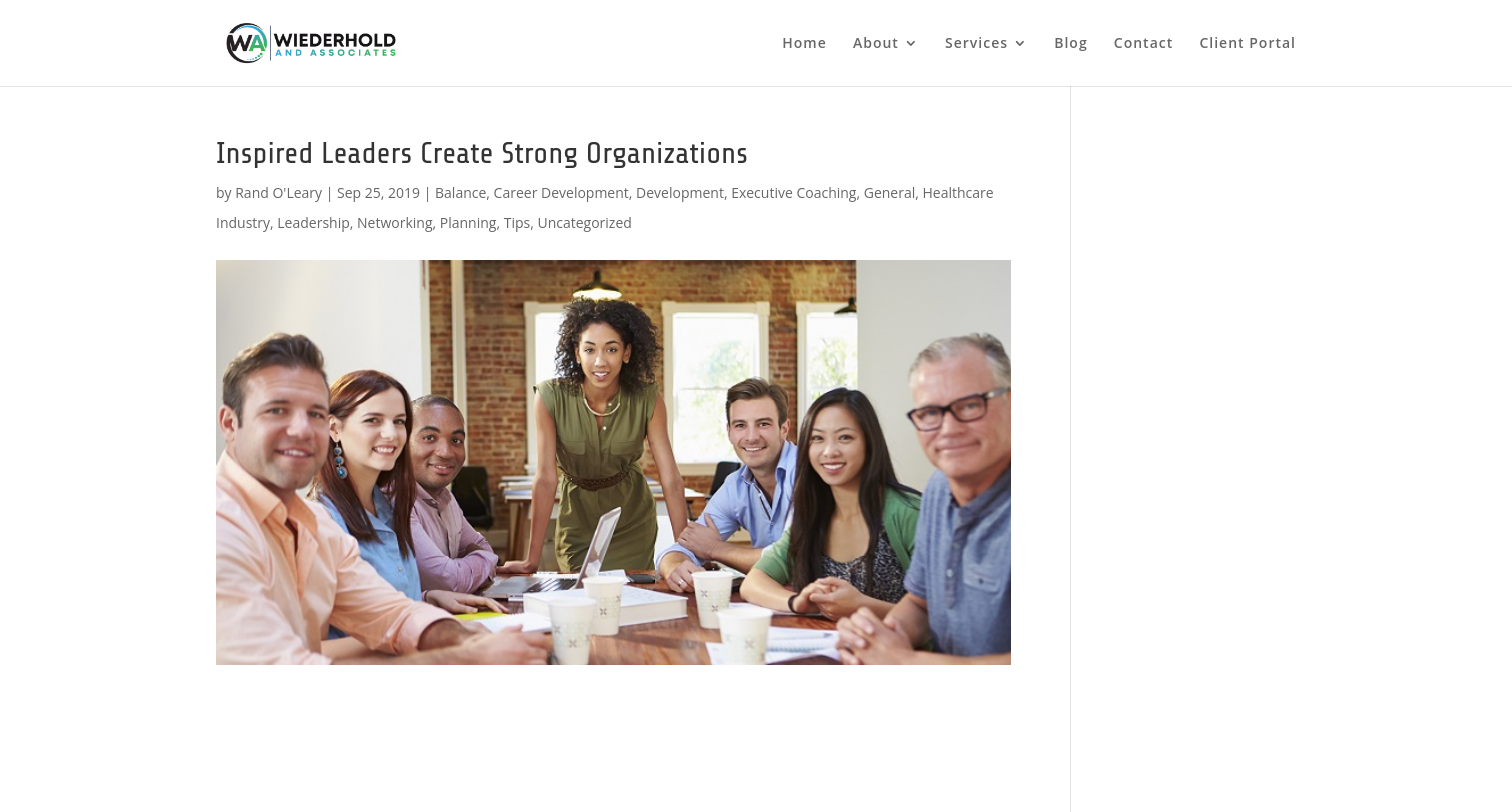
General (890, 192)
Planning (468, 222)
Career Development (561, 192)
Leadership (313, 222)
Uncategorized (584, 222)
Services (976, 44)
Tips (517, 222)
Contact (1143, 44)
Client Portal (1247, 44)
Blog (1070, 44)
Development (680, 192)
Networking (394, 222)
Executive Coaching (793, 192)
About (876, 44)
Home (804, 44)
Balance (460, 192)
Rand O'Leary (278, 192)
